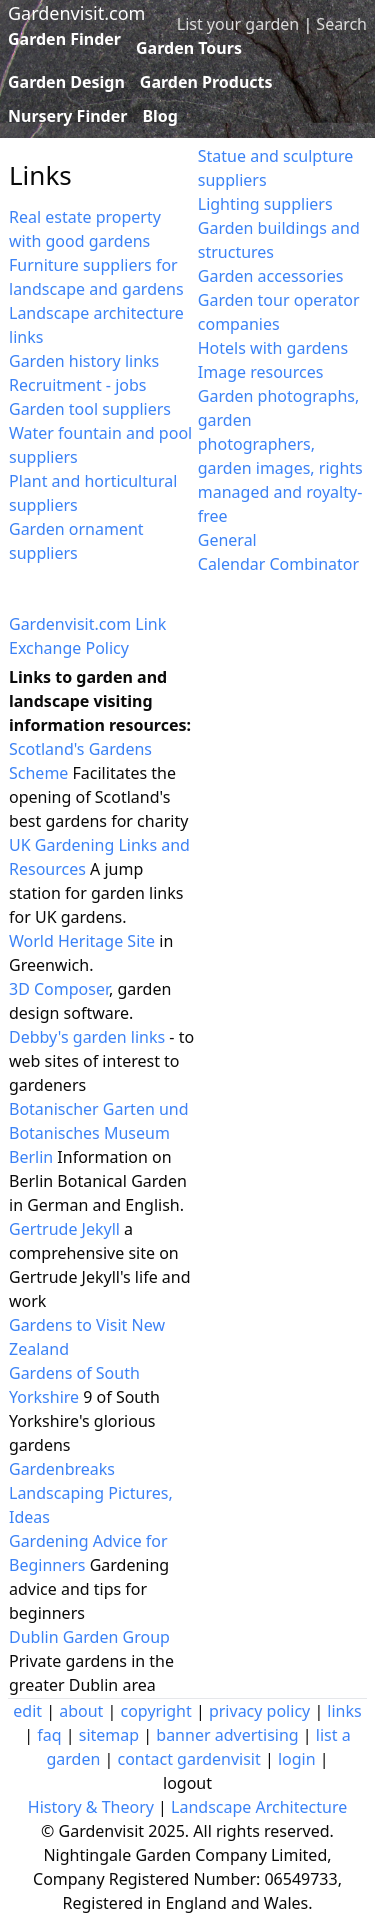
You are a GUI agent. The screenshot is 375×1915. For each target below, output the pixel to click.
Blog (160, 116)
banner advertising (227, 1735)
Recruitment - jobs (78, 385)
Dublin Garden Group (89, 1637)
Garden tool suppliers (90, 409)
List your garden (238, 24)
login (297, 1759)
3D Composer (59, 989)
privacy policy (259, 1711)
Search (341, 24)
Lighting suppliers (265, 204)
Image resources (261, 372)
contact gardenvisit (188, 1759)
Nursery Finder (67, 116)
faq (49, 1735)
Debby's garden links (87, 1037)
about (81, 1711)
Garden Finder (64, 39)
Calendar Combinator (278, 564)
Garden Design (66, 82)
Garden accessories (271, 276)
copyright (156, 1711)
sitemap (109, 1735)
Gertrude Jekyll (64, 1229)
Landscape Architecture (259, 1807)
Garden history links (84, 361)
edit (27, 1711)
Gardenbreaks (62, 1469)
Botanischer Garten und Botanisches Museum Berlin (99, 1133)
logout (187, 1783)
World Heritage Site (82, 941)
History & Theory (91, 1807)
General (227, 540)
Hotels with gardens (273, 348)
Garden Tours (189, 48)
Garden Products (206, 82)
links (344, 1711)
